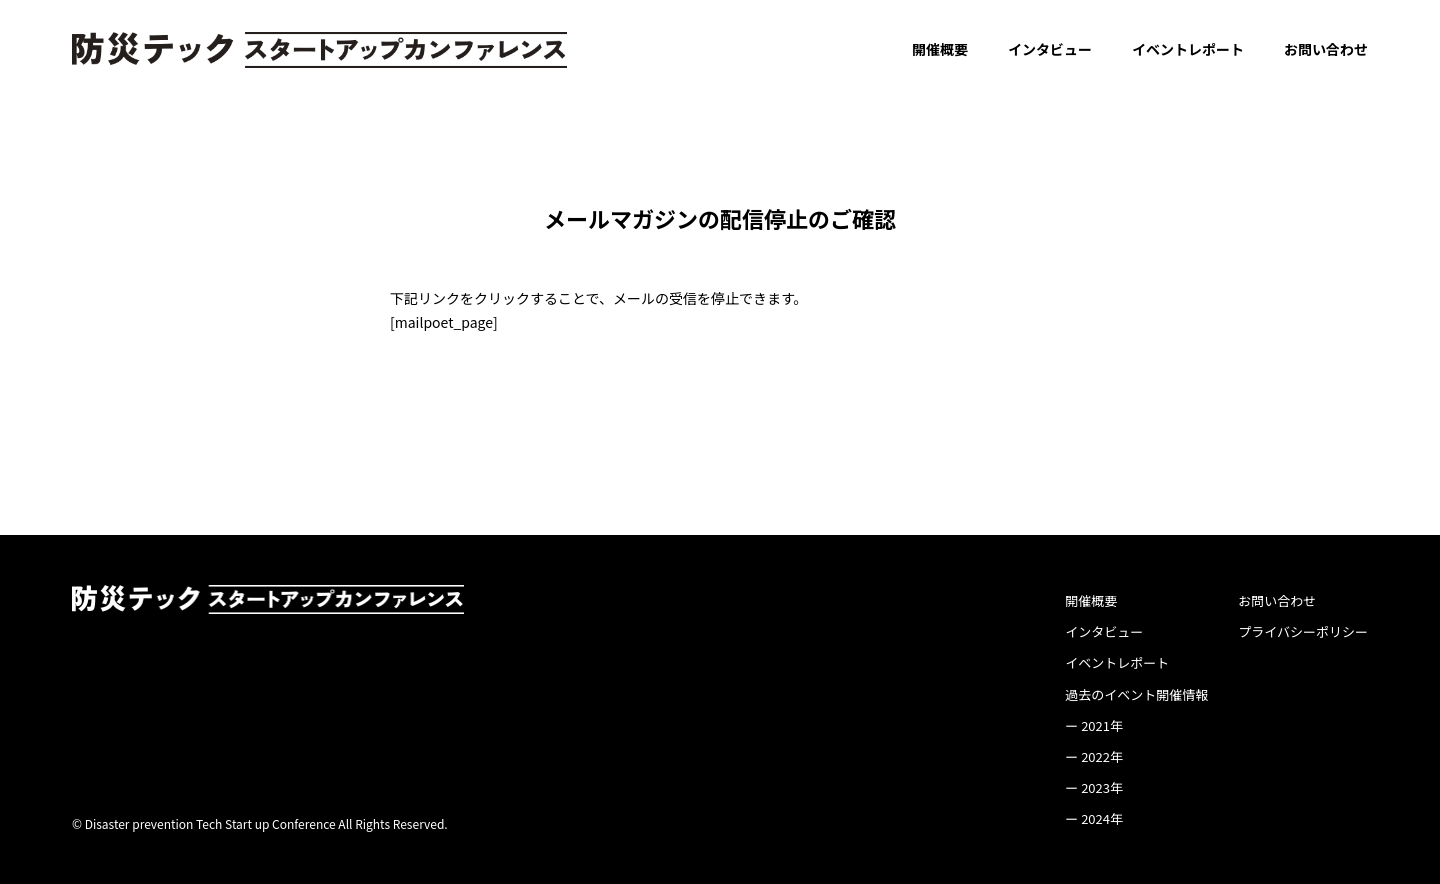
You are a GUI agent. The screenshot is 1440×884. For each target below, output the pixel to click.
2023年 (1102, 787)
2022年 (1102, 756)
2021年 (1102, 725)
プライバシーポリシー (1303, 631)
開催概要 (940, 49)
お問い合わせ (1326, 49)
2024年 (1102, 818)
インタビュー (1050, 49)
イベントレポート (1188, 49)
